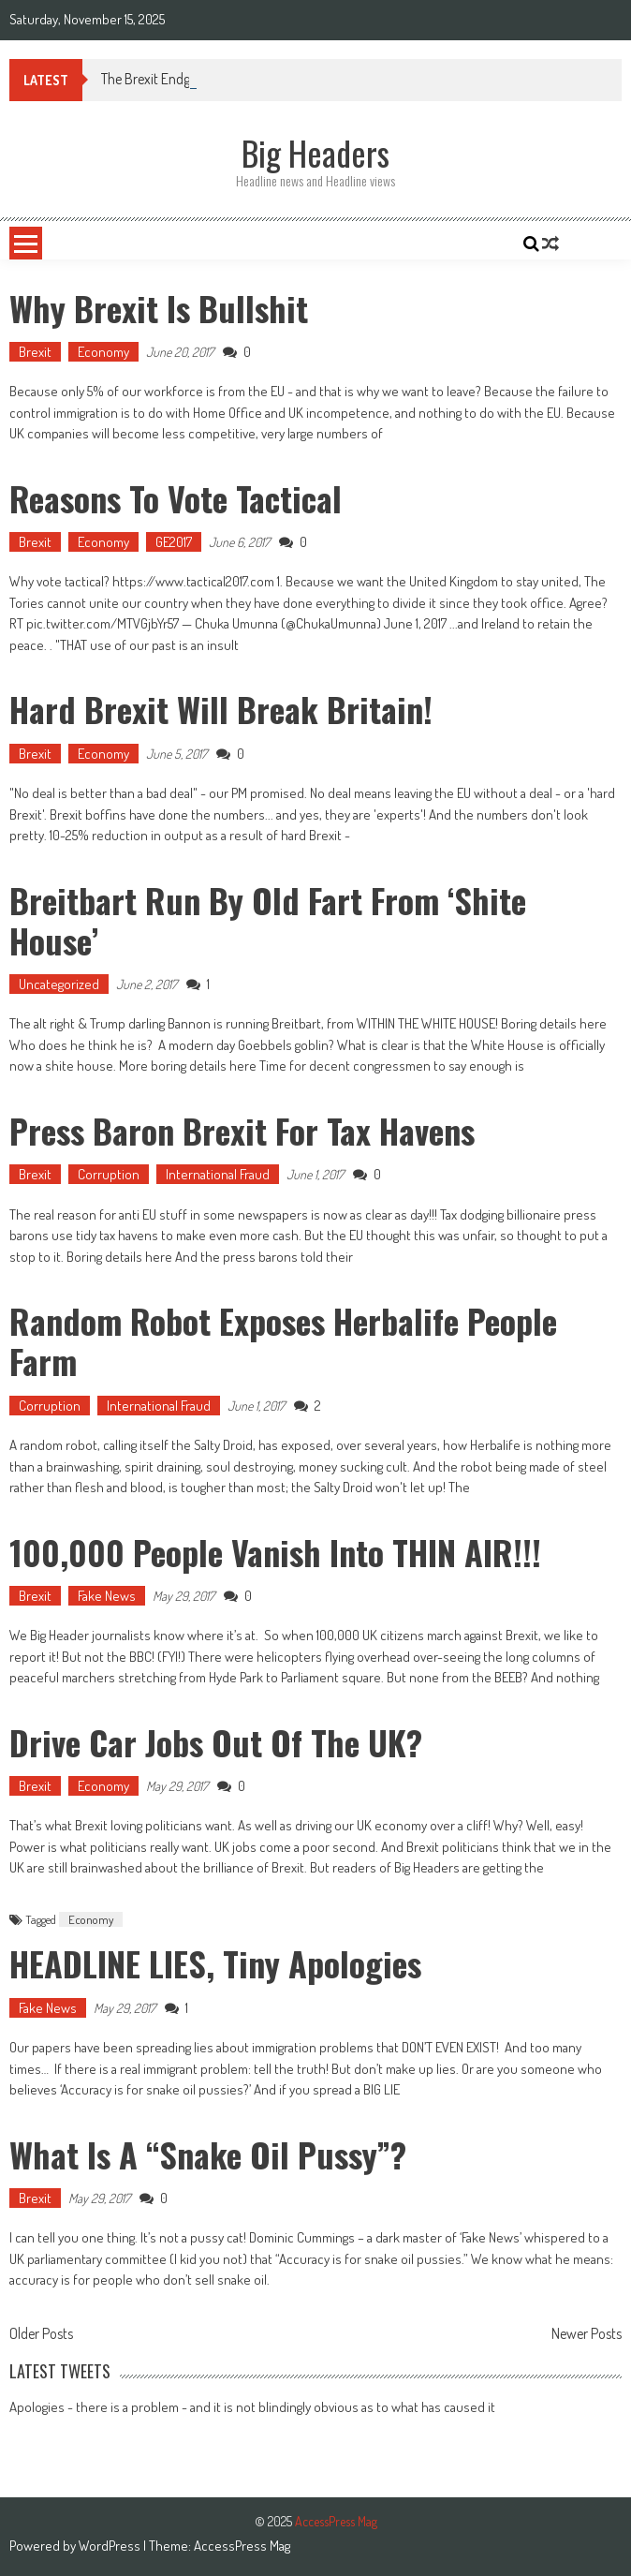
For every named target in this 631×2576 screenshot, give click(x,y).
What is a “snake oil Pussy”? (207, 2154)
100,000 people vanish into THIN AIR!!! (275, 1552)
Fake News (107, 1596)
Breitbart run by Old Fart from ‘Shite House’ (267, 920)
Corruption (108, 1174)
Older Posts (41, 2335)
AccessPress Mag (242, 2545)
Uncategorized (59, 984)
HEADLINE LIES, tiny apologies (215, 1963)
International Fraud (218, 1174)
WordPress (111, 2545)
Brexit (35, 352)
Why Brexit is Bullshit (158, 308)
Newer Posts (586, 2335)
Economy (103, 352)
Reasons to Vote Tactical (175, 498)
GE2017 (173, 542)
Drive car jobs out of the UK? (215, 1742)
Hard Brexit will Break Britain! (221, 708)
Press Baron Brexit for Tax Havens (242, 1130)
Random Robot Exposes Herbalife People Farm (283, 1340)
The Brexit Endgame (158, 78)
